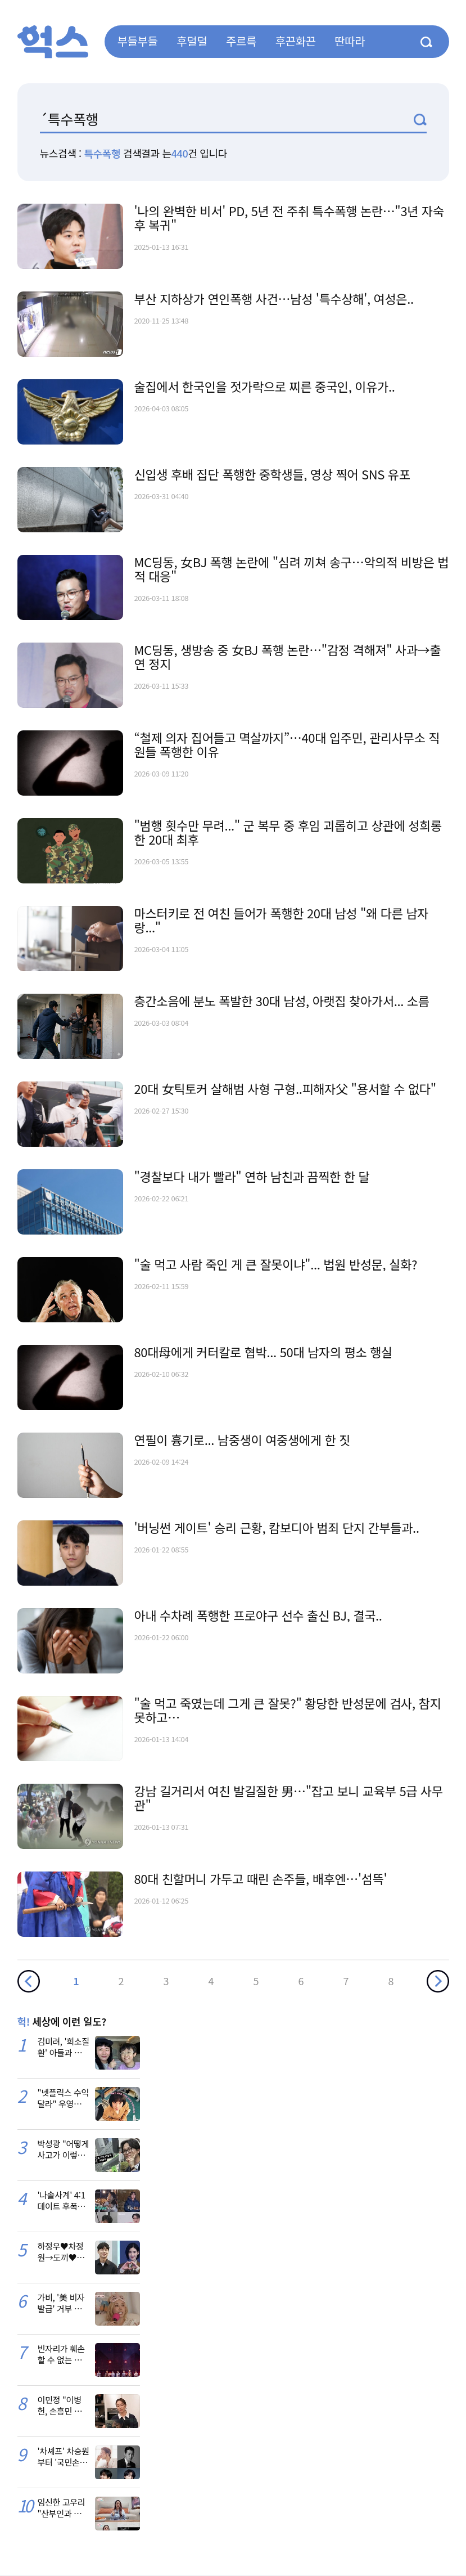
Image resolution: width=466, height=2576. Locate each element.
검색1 (420, 119)
